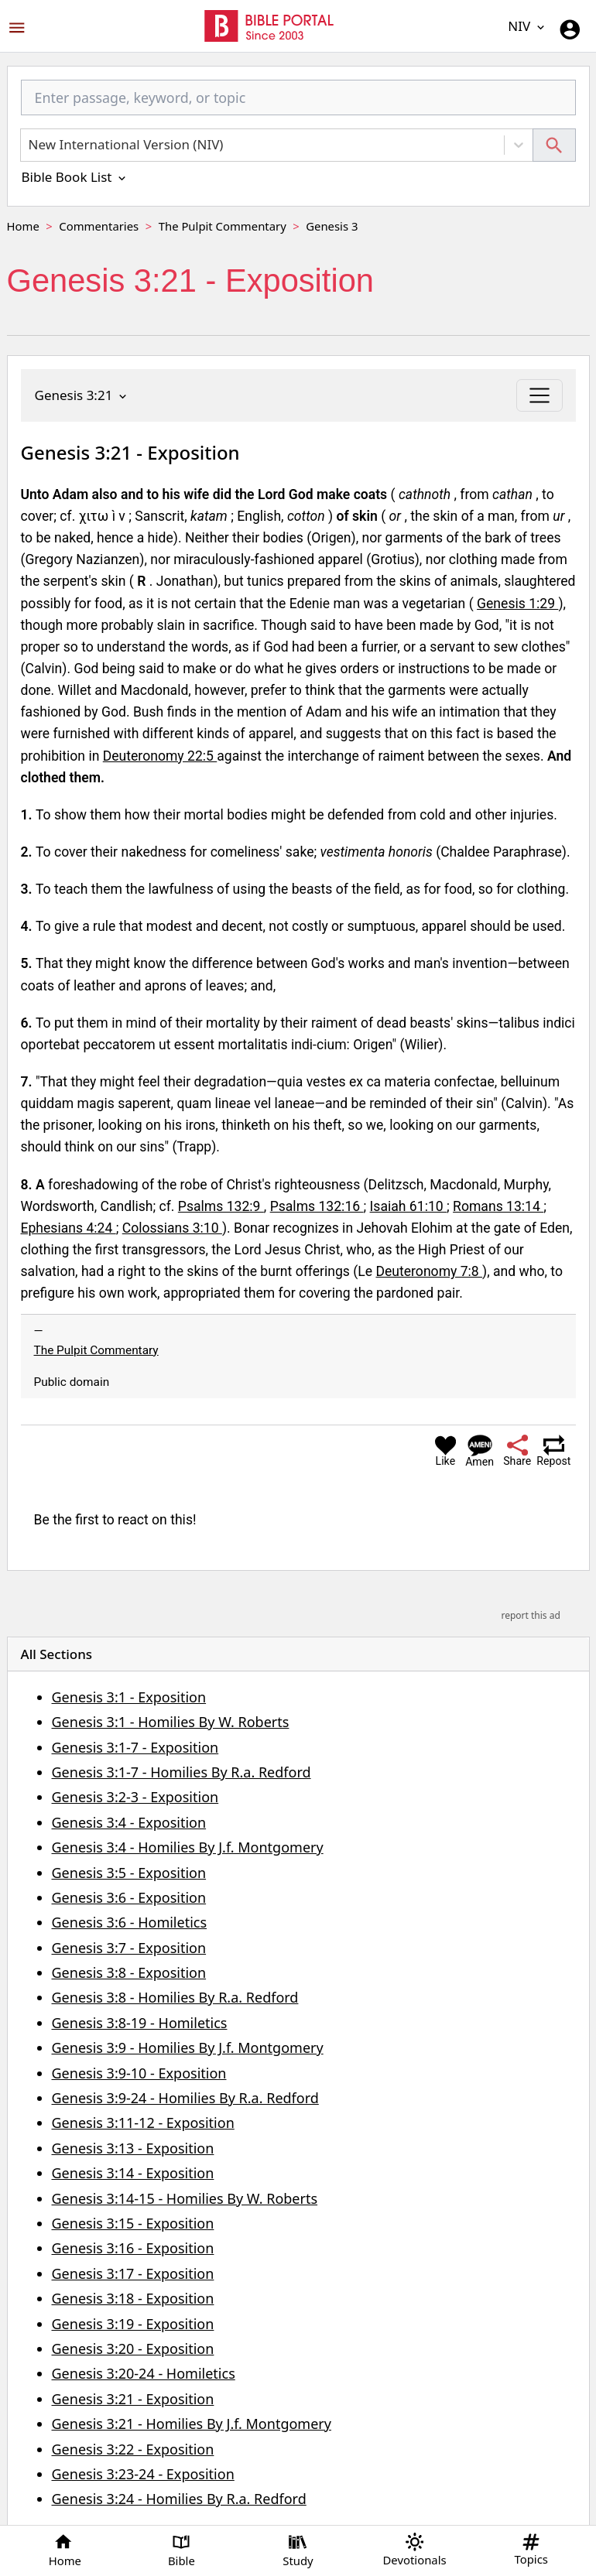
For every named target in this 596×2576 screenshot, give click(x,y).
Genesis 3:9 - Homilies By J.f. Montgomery (188, 2047)
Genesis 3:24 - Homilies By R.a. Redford (179, 2498)
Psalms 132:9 (221, 1206)
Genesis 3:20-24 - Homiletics (143, 2373)
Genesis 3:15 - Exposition (133, 2223)
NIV (527, 26)
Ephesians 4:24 (68, 1228)
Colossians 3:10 (172, 1228)
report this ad (530, 1615)
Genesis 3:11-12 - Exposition (143, 2122)
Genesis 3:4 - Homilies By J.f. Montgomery (188, 1847)
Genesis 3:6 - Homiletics (129, 1922)
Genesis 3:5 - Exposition (129, 1872)
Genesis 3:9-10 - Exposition (139, 2073)
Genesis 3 (332, 226)
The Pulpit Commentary (222, 226)
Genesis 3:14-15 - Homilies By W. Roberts (185, 2198)
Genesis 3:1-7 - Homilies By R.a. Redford (181, 1772)
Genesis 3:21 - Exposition (133, 2399)
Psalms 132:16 (317, 1206)
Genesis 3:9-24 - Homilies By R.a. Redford (185, 2098)
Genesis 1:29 (517, 603)
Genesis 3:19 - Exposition (133, 2323)
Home (23, 226)
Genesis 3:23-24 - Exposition (143, 2474)
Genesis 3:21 (82, 395)
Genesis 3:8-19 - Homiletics (140, 2022)
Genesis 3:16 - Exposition (133, 2248)
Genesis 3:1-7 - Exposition (135, 1747)
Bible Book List (75, 177)
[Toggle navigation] (539, 395)
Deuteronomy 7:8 (428, 1271)
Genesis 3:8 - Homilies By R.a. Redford (175, 1997)
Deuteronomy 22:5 (160, 756)
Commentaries (99, 226)
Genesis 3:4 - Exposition (129, 1822)
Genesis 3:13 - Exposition (133, 2148)
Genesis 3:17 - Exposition (133, 2273)
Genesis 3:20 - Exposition (133, 2348)
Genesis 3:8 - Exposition (129, 1972)
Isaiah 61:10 (408, 1206)
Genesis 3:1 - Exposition (129, 1697)
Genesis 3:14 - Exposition (133, 2173)
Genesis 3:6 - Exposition (129, 1897)
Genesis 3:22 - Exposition (133, 2449)
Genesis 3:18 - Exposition (133, 2298)
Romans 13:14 (498, 1206)
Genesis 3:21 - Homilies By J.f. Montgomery (191, 2423)
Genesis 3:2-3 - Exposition (135, 1796)
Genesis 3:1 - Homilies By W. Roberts (170, 1721)
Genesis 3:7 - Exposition (129, 1947)
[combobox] (298, 104)
